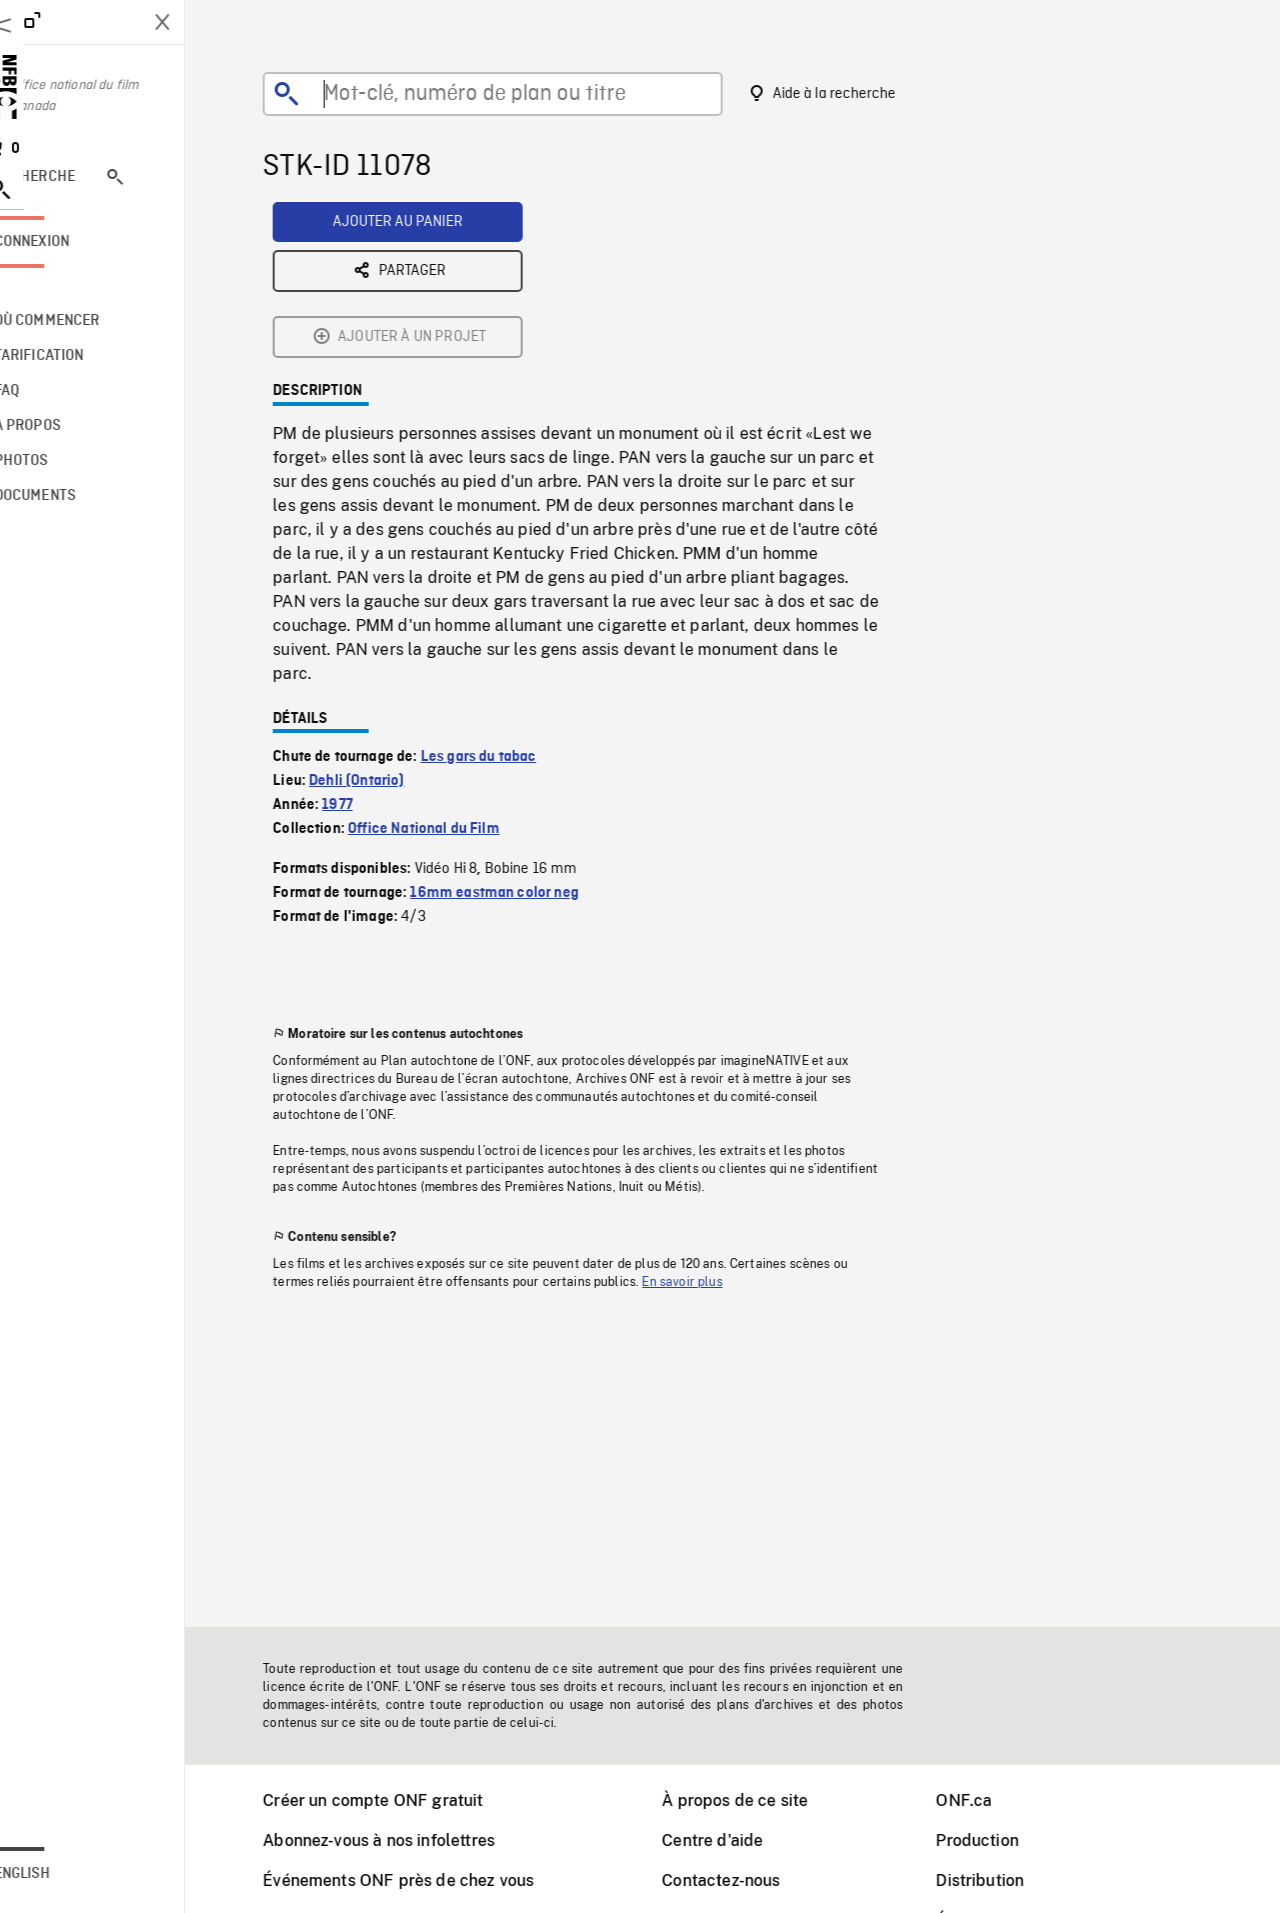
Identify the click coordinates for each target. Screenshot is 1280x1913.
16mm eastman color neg (519, 737)
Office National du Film (449, 673)
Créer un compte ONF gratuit (398, 1800)
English (73, 1874)
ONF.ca (989, 1800)
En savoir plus (707, 1126)
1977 (362, 649)
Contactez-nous (746, 1880)
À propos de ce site (760, 1800)
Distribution (1005, 1880)
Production (1002, 1840)
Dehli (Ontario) (381, 625)
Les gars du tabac (504, 601)
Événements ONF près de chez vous (423, 1880)
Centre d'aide (737, 1840)
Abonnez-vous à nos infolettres (404, 1840)
